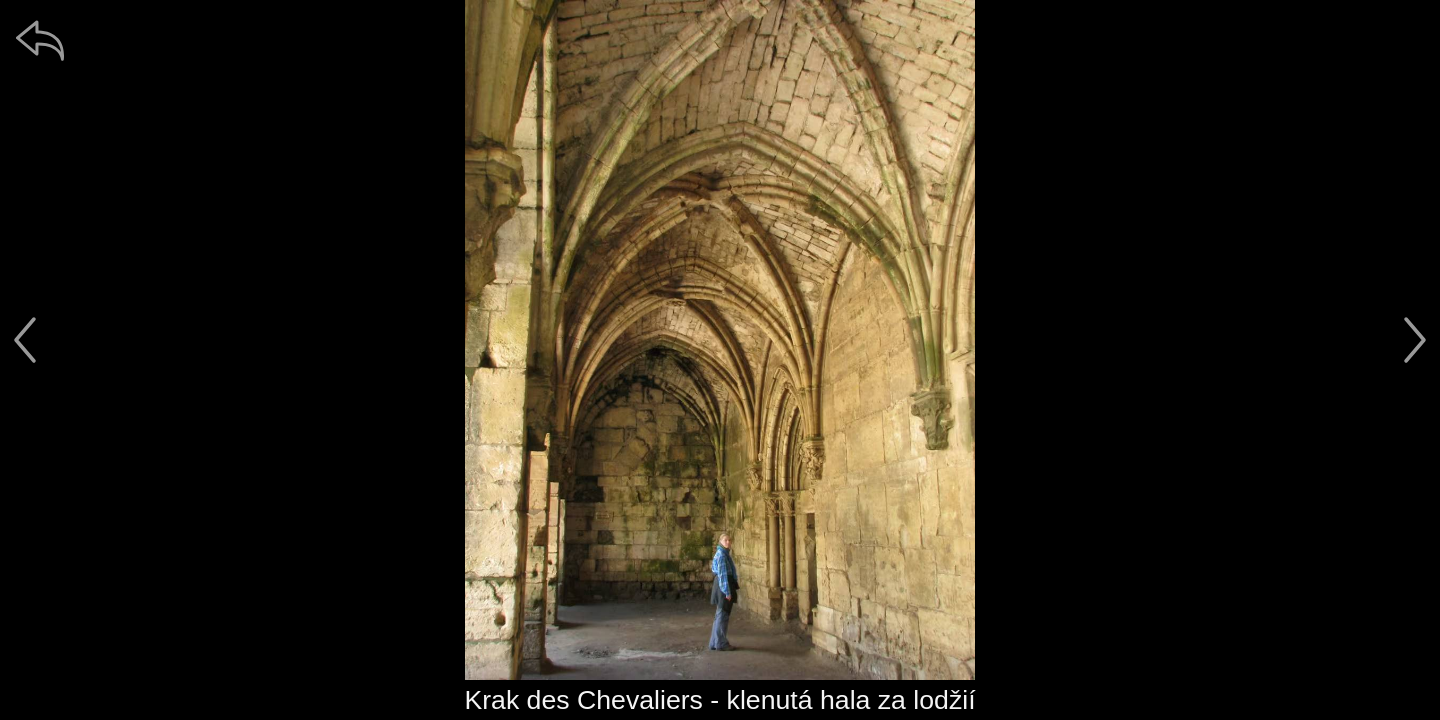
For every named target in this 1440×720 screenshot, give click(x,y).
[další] (1415, 340)
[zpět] (40, 40)
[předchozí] (25, 340)
